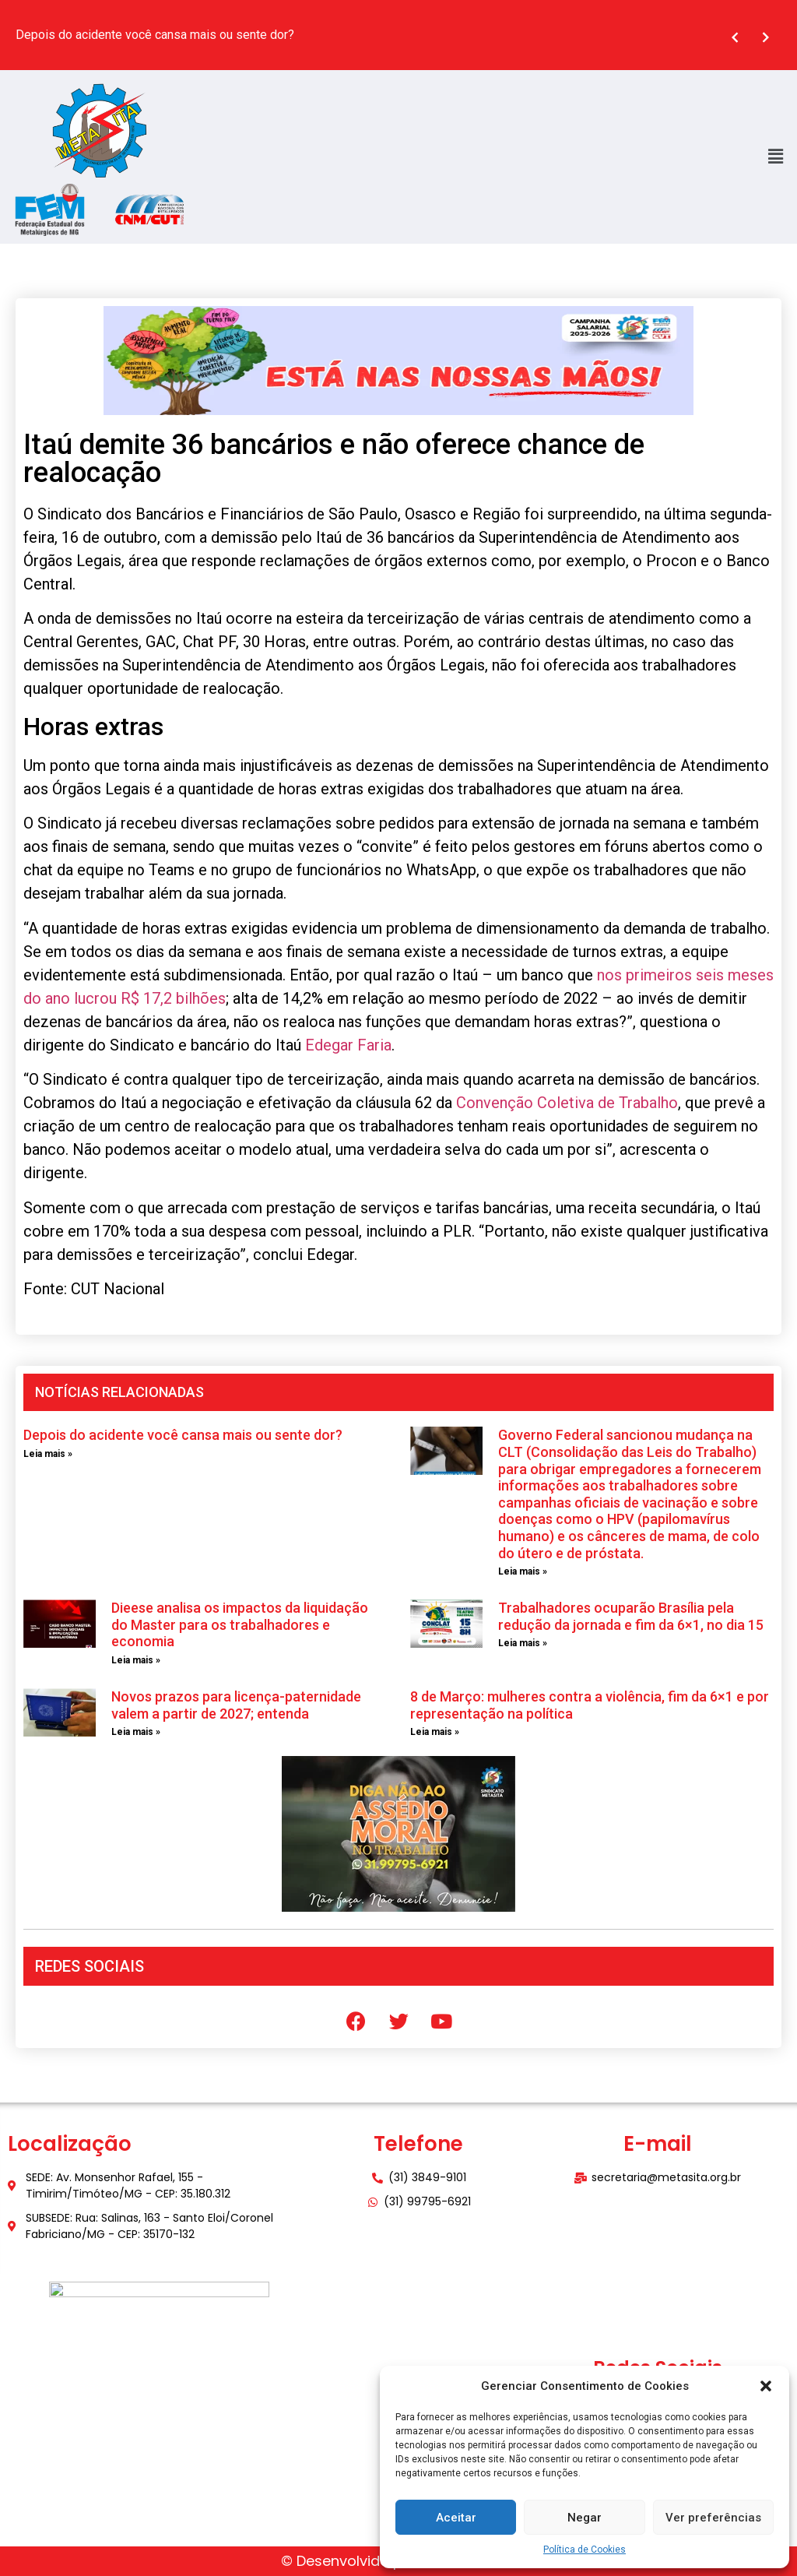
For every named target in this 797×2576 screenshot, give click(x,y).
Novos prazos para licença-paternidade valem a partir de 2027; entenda (236, 1705)
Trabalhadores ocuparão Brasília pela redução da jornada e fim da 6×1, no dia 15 (631, 1616)
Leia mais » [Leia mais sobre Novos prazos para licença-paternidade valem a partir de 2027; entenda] (135, 1731)
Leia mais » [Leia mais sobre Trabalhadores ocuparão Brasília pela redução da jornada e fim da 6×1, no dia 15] (522, 1643)
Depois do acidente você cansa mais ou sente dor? (182, 1435)
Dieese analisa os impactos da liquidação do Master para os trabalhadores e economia (239, 1624)
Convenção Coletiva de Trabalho (567, 1102)
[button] (766, 2386)
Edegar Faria (348, 1045)
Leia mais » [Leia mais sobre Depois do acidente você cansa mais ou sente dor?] (47, 1453)
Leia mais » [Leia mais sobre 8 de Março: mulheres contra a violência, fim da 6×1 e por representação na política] (434, 1731)
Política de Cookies (584, 2549)
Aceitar (456, 2518)
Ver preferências (713, 2518)
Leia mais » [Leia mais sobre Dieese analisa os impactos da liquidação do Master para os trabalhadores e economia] (135, 1660)
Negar (584, 2518)
